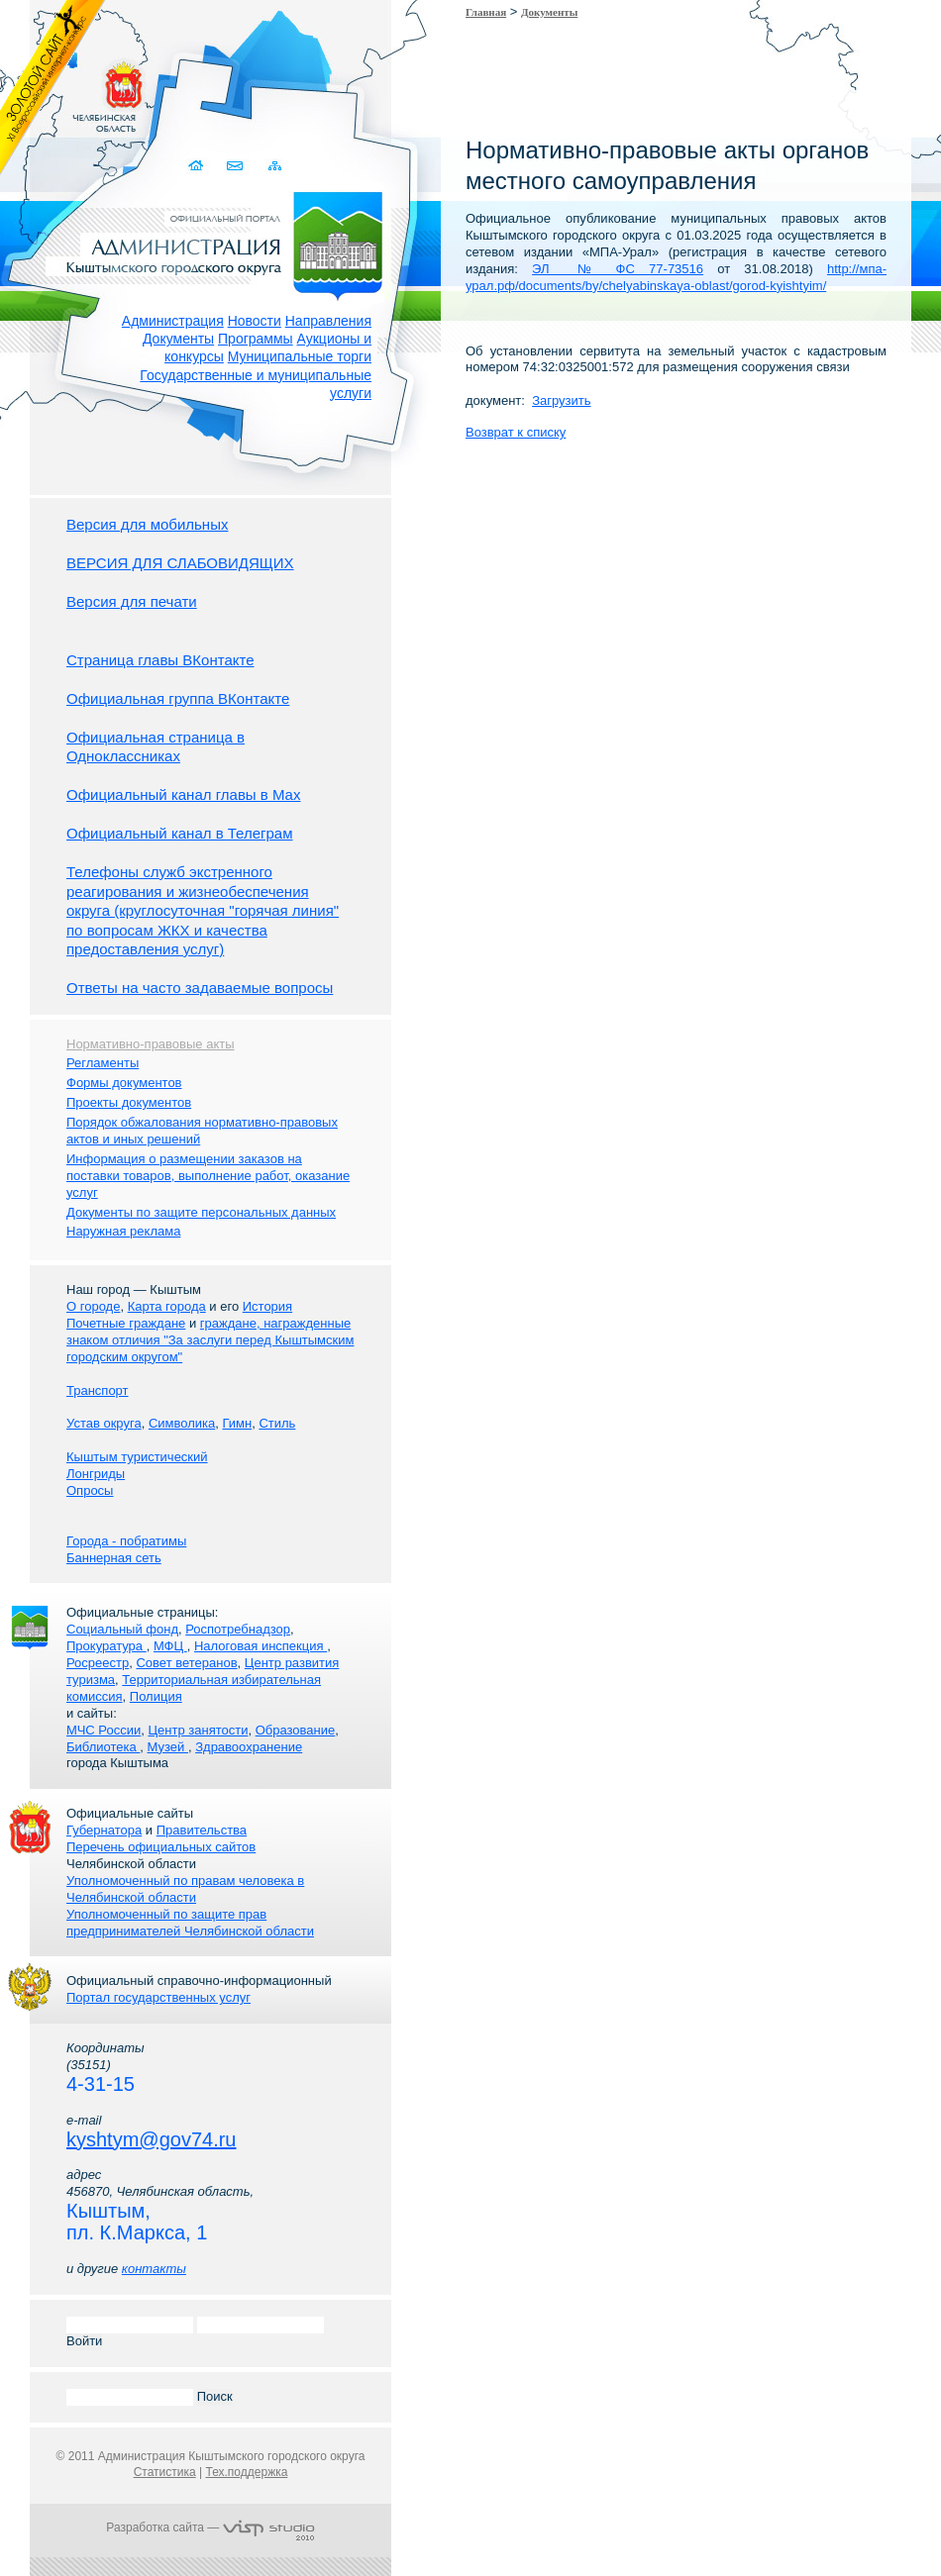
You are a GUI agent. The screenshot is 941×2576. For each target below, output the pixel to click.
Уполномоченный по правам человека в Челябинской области (185, 1889)
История (267, 1306)
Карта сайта (274, 165)
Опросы (89, 1490)
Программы (255, 339)
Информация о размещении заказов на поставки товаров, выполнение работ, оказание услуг (208, 1175)
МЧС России (103, 1730)
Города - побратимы (126, 1541)
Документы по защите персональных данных (201, 1212)
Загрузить (561, 400)
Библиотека (103, 1746)
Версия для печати (131, 601)
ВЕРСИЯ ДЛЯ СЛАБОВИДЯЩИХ (180, 562)
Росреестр (97, 1662)
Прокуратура (106, 1645)
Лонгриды (95, 1473)
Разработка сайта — (210, 2527)
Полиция (156, 1696)
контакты (154, 2268)
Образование (296, 1730)
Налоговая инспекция (260, 1645)
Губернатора (104, 1830)
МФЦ (170, 1645)
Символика (182, 1423)
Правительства (202, 1830)
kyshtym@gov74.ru (151, 2139)
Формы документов (124, 1082)
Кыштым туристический (137, 1456)
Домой (197, 165)
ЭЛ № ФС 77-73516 (617, 268)
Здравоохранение (248, 1746)
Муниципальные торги (299, 356)
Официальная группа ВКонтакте (177, 698)
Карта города (167, 1306)
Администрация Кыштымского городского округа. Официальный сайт (220, 242)
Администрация (173, 321)
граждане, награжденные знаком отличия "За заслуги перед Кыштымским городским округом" (210, 1340)
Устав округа (104, 1423)
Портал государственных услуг (158, 1997)
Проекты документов (128, 1102)
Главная (486, 12)
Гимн (237, 1423)
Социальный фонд (122, 1629)
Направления (328, 321)
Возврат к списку (516, 432)
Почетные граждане (125, 1323)
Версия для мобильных (147, 524)
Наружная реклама (123, 1231)
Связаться (236, 165)
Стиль (277, 1423)
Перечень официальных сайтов (161, 1846)
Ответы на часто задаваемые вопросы (199, 987)
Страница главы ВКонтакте (160, 659)
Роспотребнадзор (237, 1629)
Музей (168, 1746)
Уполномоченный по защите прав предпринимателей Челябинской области (190, 1922)
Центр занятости (198, 1730)
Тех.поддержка (246, 2472)
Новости (254, 321)
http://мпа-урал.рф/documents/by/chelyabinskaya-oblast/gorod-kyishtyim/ (676, 277)
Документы (178, 339)
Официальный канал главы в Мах (183, 794)
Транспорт (97, 1390)
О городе (93, 1306)
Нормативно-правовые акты (150, 1044)
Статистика (165, 2472)
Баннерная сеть (113, 1557)
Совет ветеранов (186, 1662)
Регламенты (102, 1062)
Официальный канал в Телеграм (179, 833)
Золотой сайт (53, 88)
